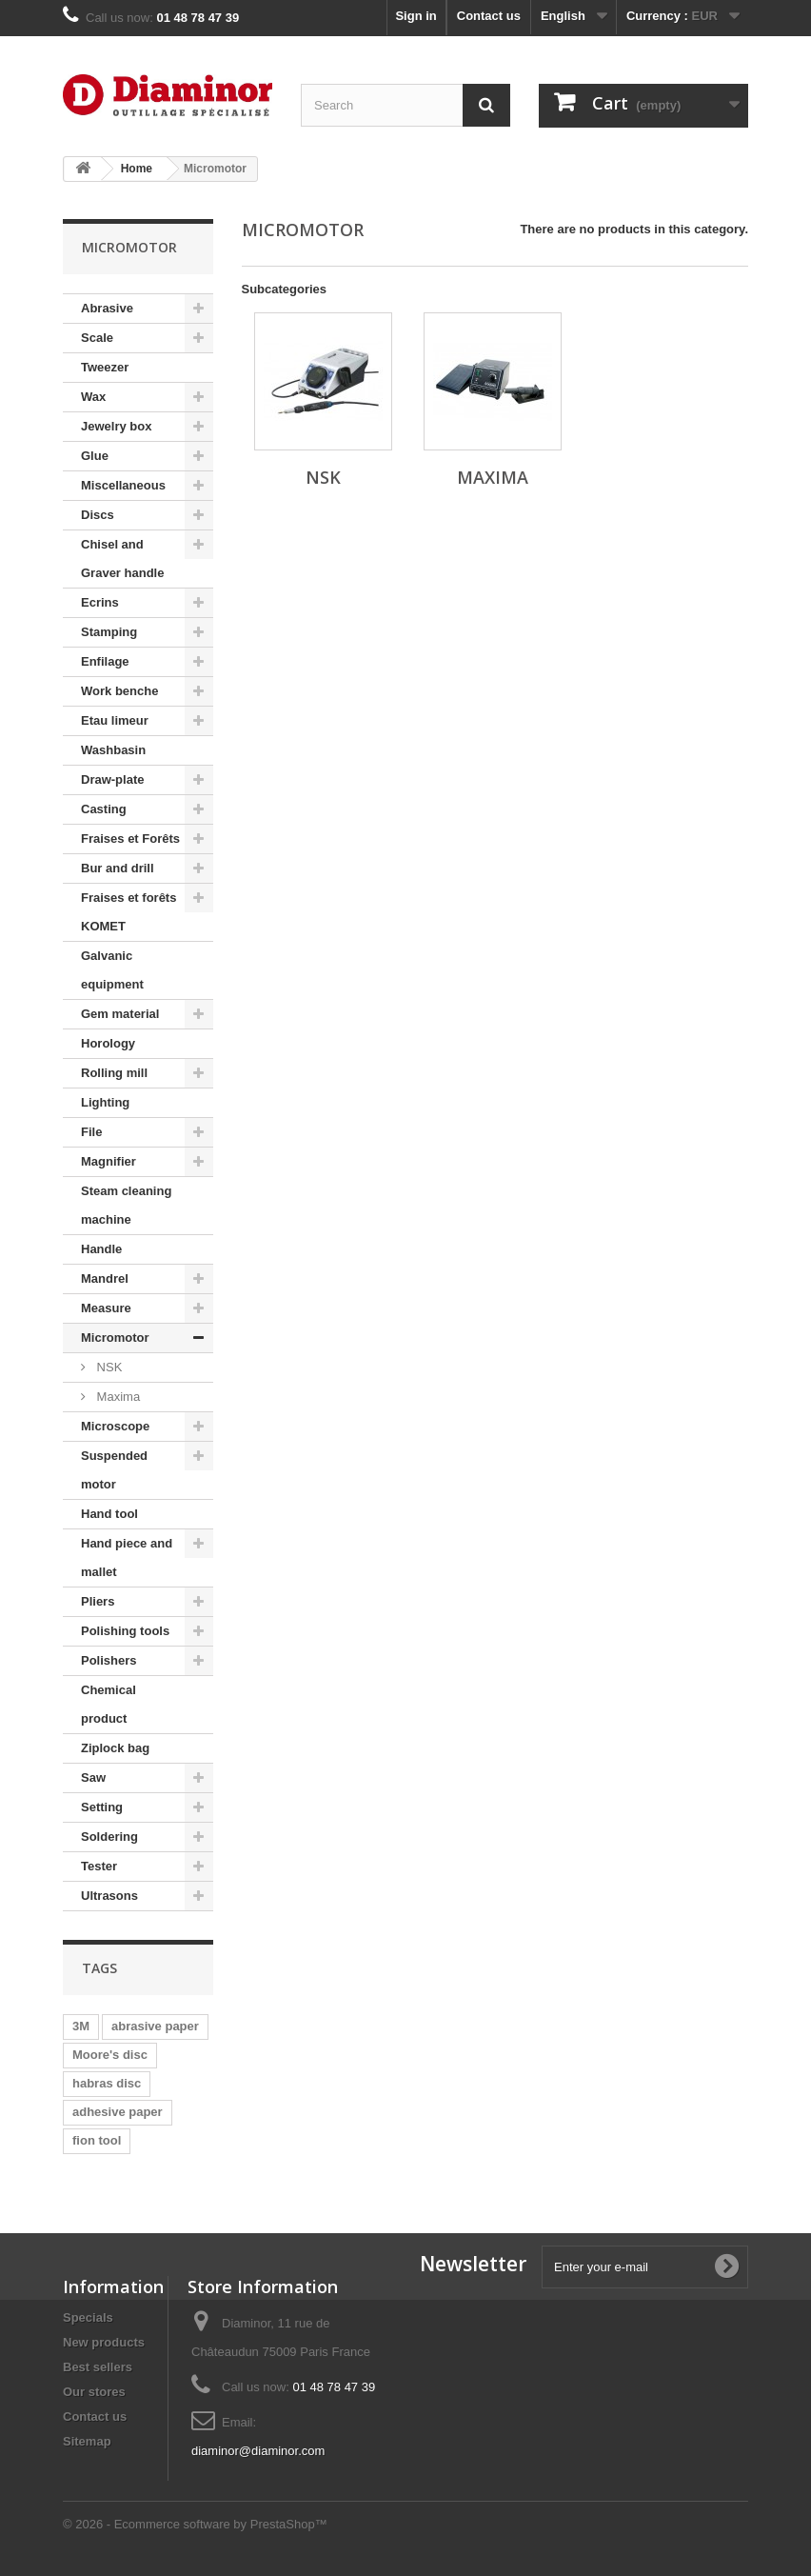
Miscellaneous (123, 485)
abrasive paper (155, 2026)
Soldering (109, 1836)
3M (80, 2026)
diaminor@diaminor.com (258, 2451)
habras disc (106, 2083)
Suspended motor (114, 1469)
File (91, 1132)
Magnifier (108, 1161)
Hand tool (109, 1514)
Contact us (489, 16)
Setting (102, 1807)
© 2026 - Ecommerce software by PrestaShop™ (195, 2524)
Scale (97, 337)
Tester (99, 1866)
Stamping (109, 632)
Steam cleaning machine (126, 1205)
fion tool (96, 2140)
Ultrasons (109, 1895)
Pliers (97, 1601)
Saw (93, 1777)
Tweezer (105, 367)
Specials (88, 2317)
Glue (95, 456)
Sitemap (87, 2441)
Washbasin (113, 750)
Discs (97, 515)
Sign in (415, 16)
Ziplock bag (115, 1748)
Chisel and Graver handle (122, 558)
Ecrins (100, 602)
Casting (104, 809)
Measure (106, 1308)
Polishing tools (125, 1631)
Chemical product (108, 1704)
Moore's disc (110, 2054)
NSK (107, 1367)
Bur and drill (117, 868)
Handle (101, 1249)
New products (104, 2342)
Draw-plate (112, 779)
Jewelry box (116, 426)
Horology (108, 1043)
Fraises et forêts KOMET (128, 911)
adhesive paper (117, 2112)
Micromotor (115, 1337)
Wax (93, 396)
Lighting (105, 1102)
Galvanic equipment (112, 970)
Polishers (109, 1660)
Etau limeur (114, 720)
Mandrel (105, 1278)
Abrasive (107, 308)
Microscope (115, 1426)
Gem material (120, 1014)
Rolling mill (114, 1073)
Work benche (119, 691)
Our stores (94, 2392)
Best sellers (97, 2367)
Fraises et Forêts (130, 838)
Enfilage (105, 661)
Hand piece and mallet (126, 1557)
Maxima (116, 1396)
